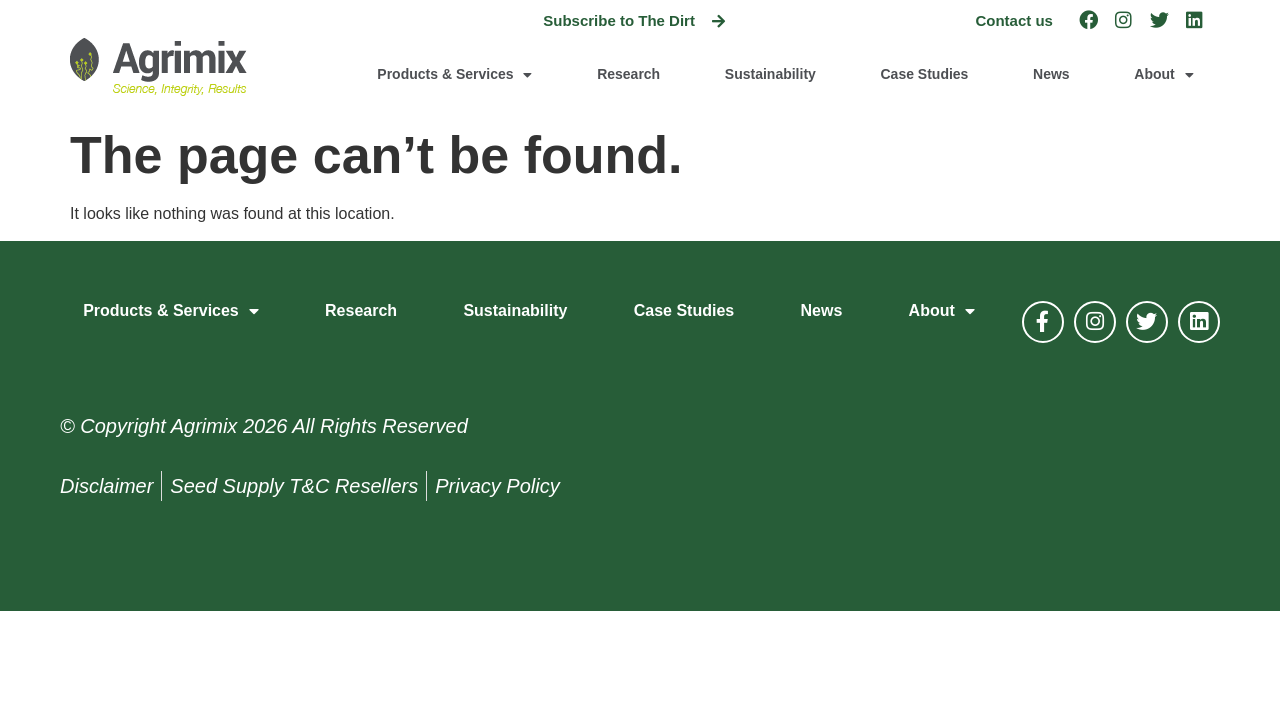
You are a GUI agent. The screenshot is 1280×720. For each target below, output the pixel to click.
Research (628, 74)
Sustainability (770, 74)
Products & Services (454, 75)
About (1163, 75)
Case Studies (924, 74)
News (1051, 74)
